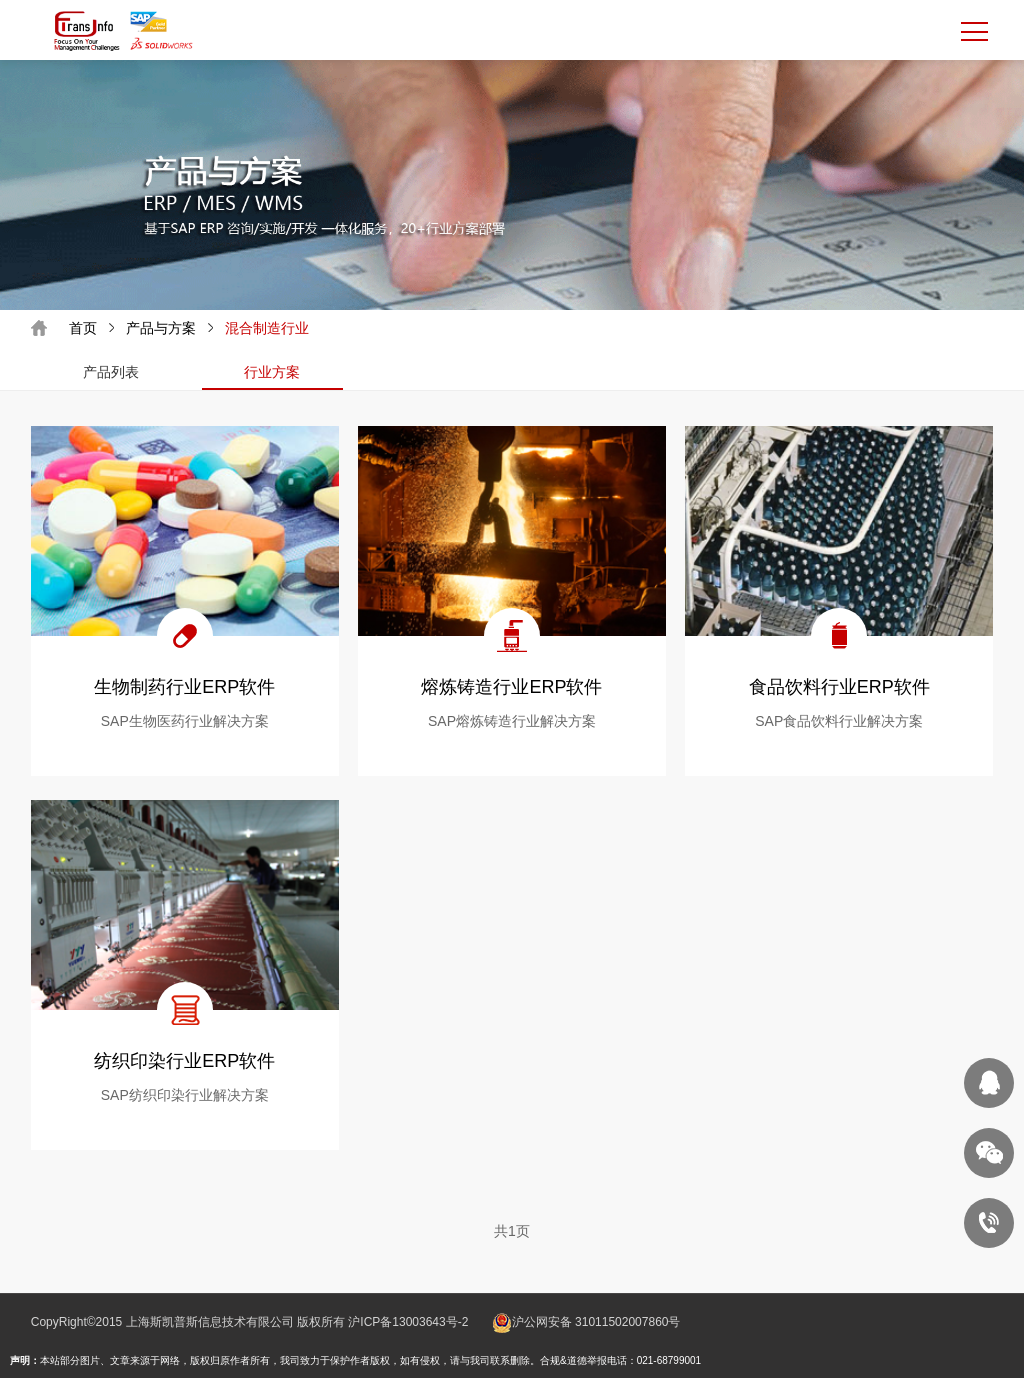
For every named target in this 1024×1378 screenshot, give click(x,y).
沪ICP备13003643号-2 (408, 1322)
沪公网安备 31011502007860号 (596, 1322)
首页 (83, 328)
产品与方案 (161, 328)
